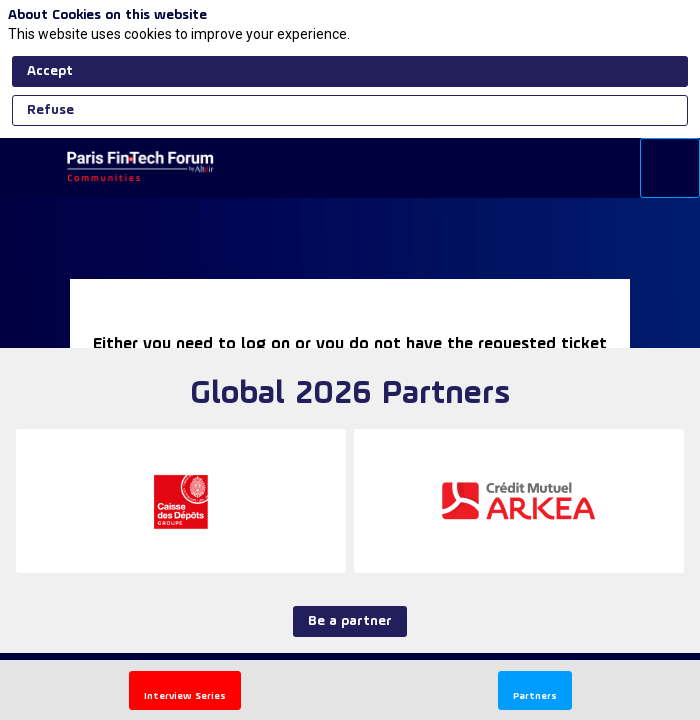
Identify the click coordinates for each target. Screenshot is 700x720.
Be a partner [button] (350, 621)
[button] (185, 690)
